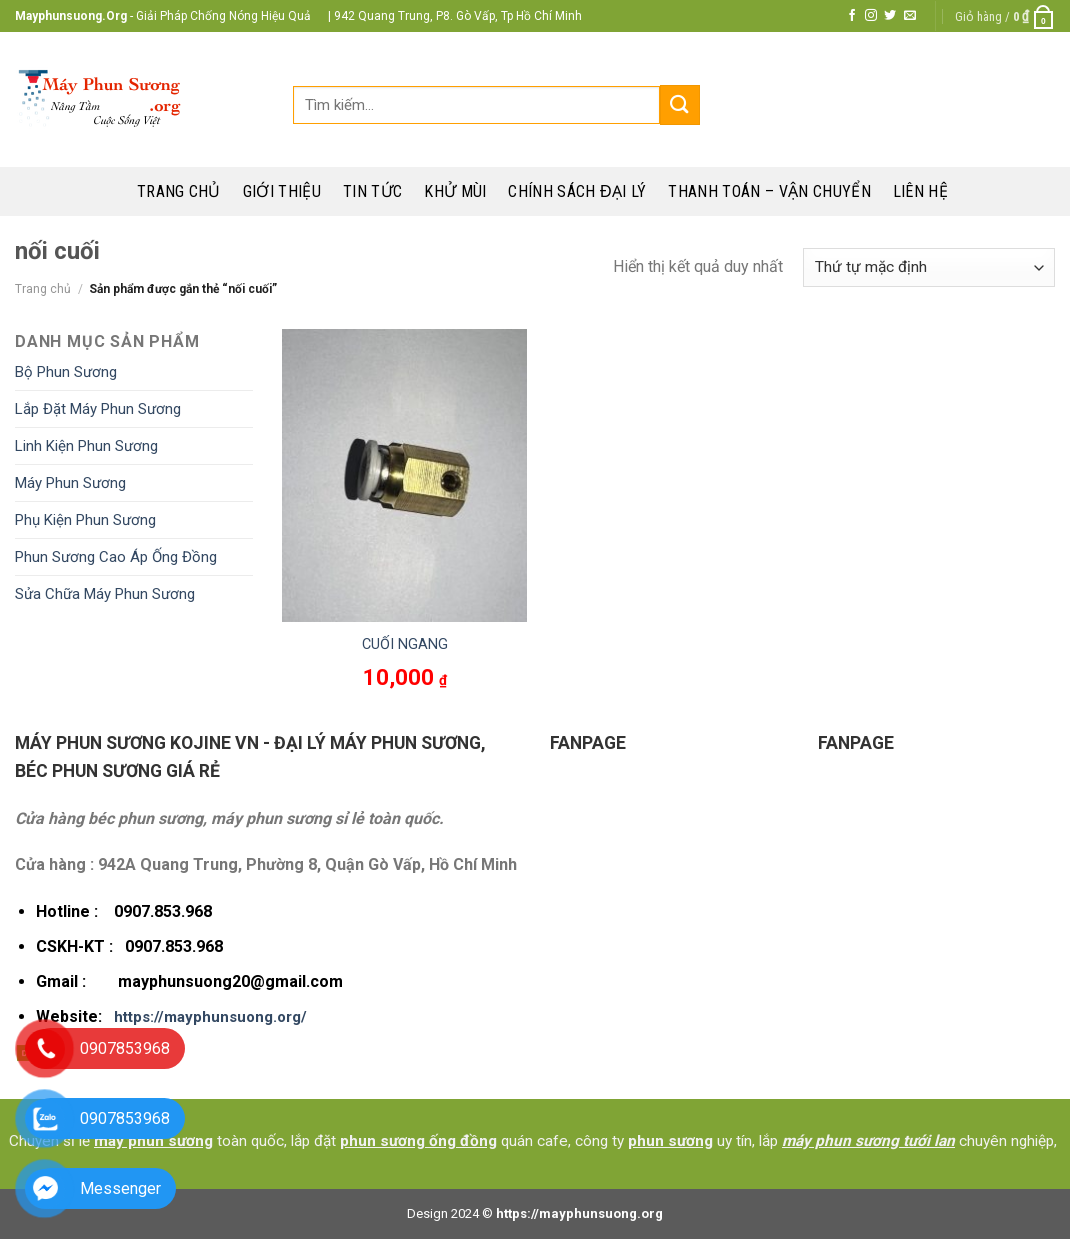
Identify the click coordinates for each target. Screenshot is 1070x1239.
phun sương (670, 1141)
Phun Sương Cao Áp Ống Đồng (116, 557)
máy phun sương (153, 1141)
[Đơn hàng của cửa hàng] (929, 267)
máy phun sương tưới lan (868, 1141)
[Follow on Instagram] (871, 16)
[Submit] (680, 104)
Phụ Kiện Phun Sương (85, 520)
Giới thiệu (282, 191)
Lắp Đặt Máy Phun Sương (98, 409)
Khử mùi (455, 191)
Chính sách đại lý (577, 191)
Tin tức (372, 191)
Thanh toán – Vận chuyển (769, 191)
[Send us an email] (910, 16)
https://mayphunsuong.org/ (210, 1017)
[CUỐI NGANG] (404, 475)
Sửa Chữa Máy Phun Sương (105, 594)
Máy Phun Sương (70, 483)
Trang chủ (179, 191)
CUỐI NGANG (405, 644)
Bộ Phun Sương (66, 372)
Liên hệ (920, 191)
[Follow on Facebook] (852, 16)
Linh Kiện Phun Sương (86, 446)
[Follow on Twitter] (890, 16)
